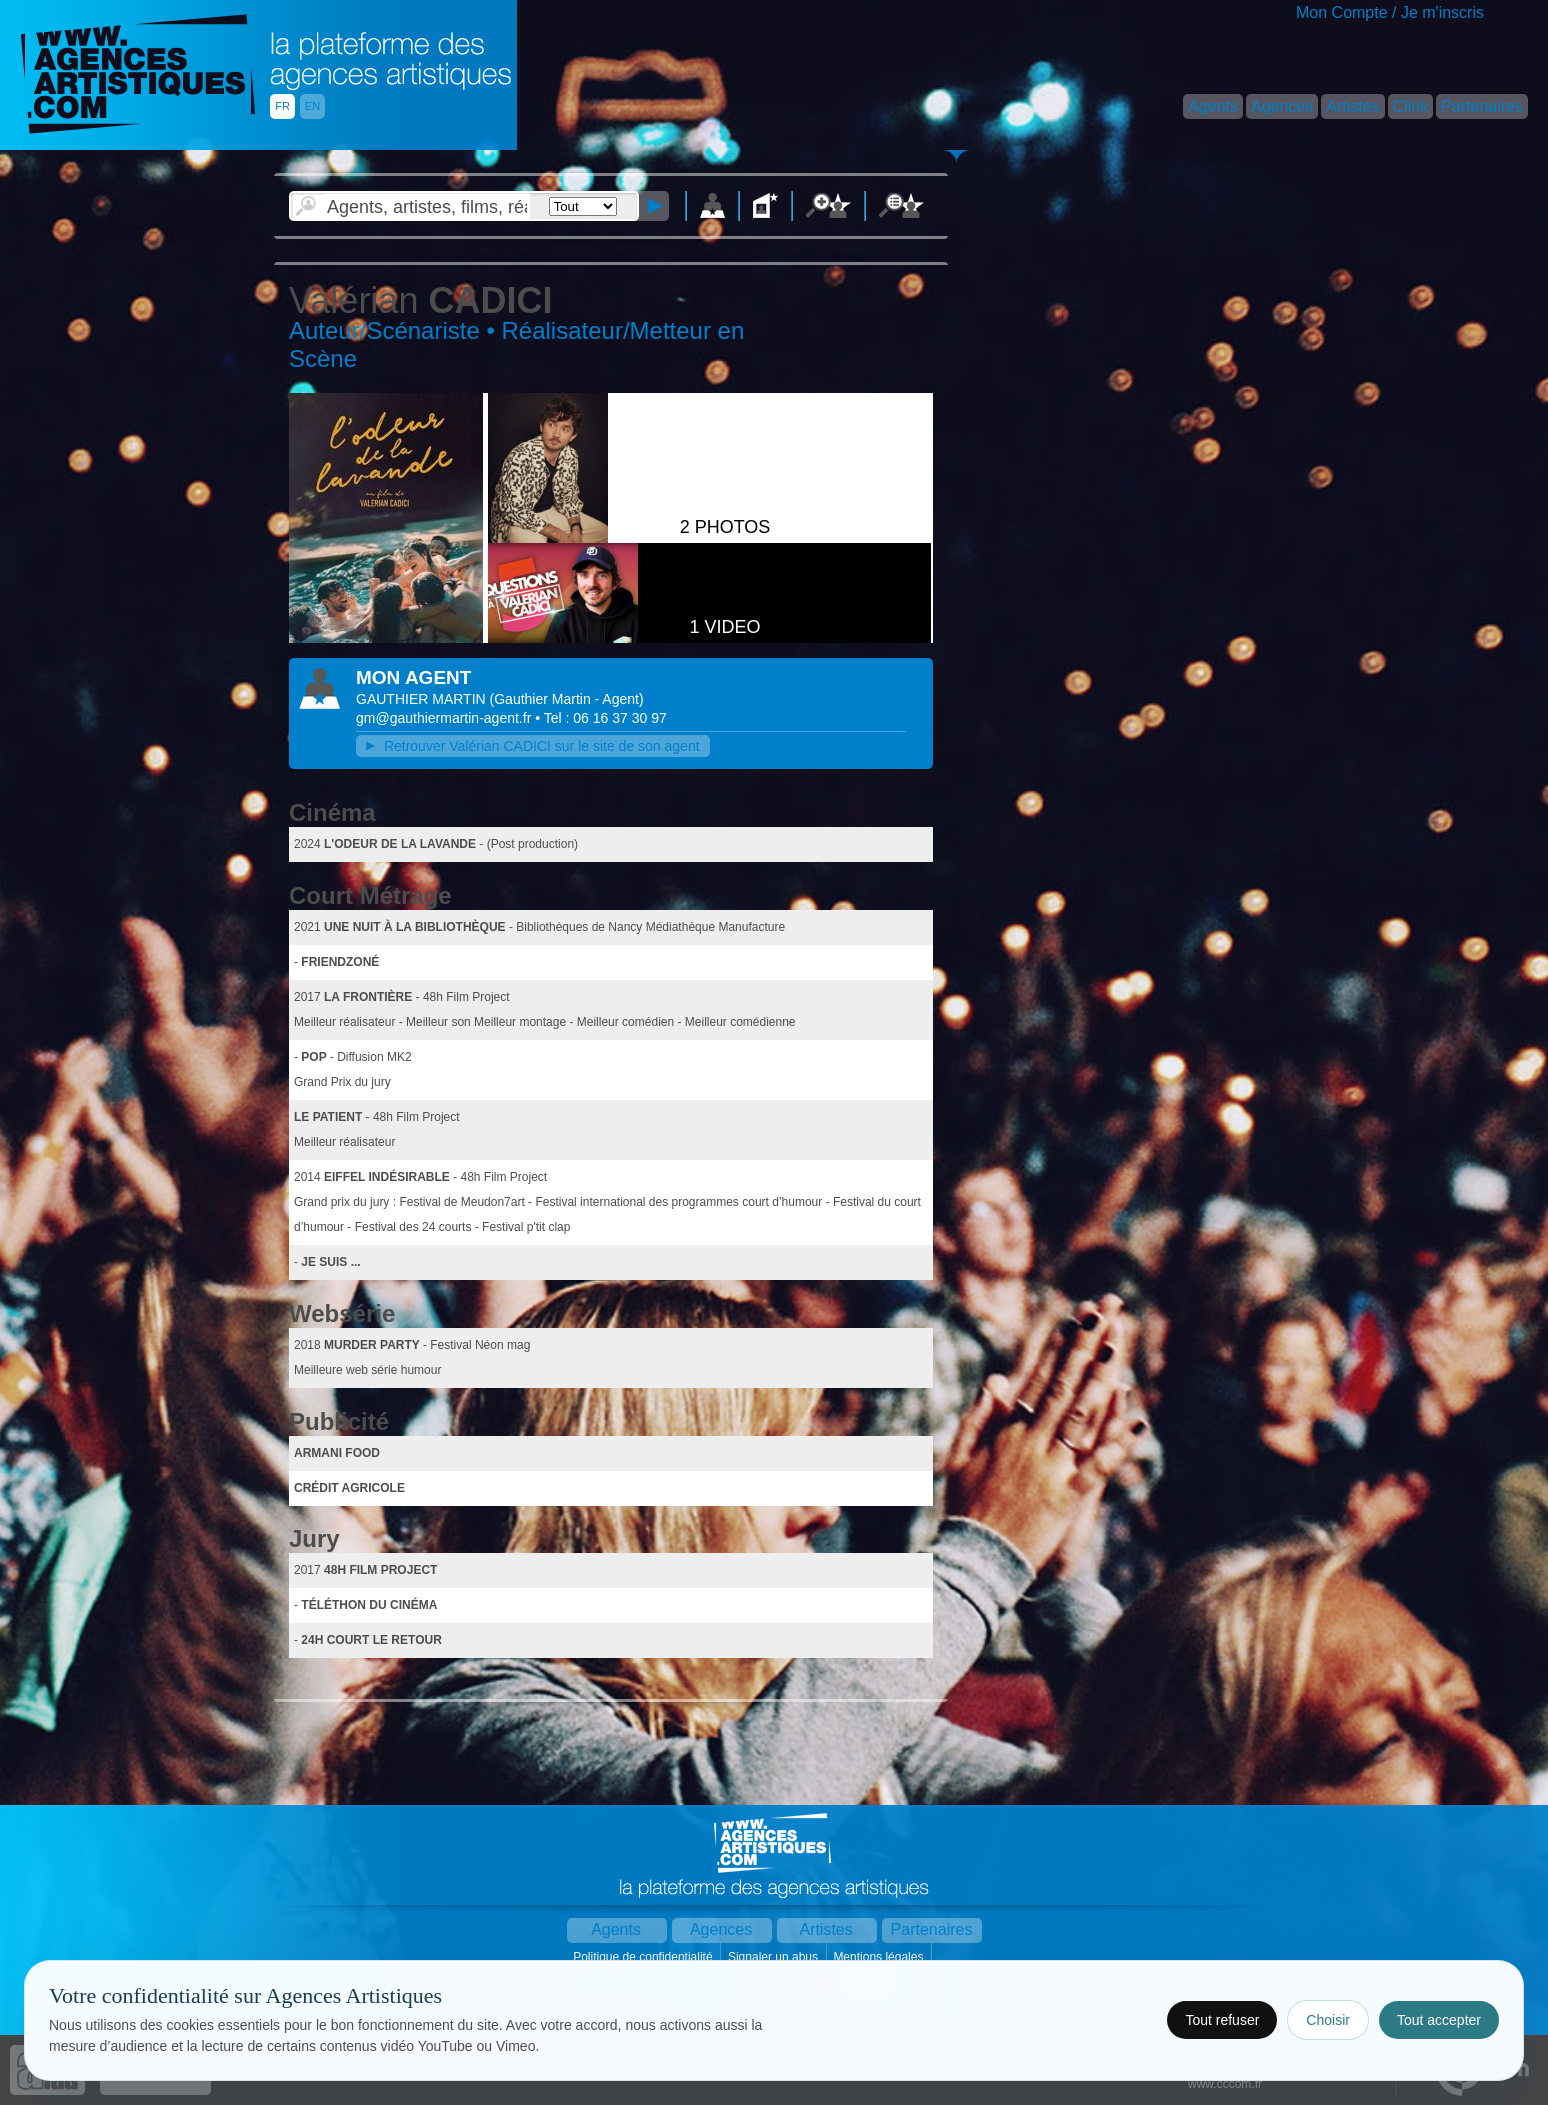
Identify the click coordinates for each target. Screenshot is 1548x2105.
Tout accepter (1439, 2020)
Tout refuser (1222, 2020)
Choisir (1328, 2020)
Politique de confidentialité (644, 1957)
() (567, 699)
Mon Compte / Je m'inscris (1390, 12)
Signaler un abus (774, 1957)
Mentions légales (879, 1957)
